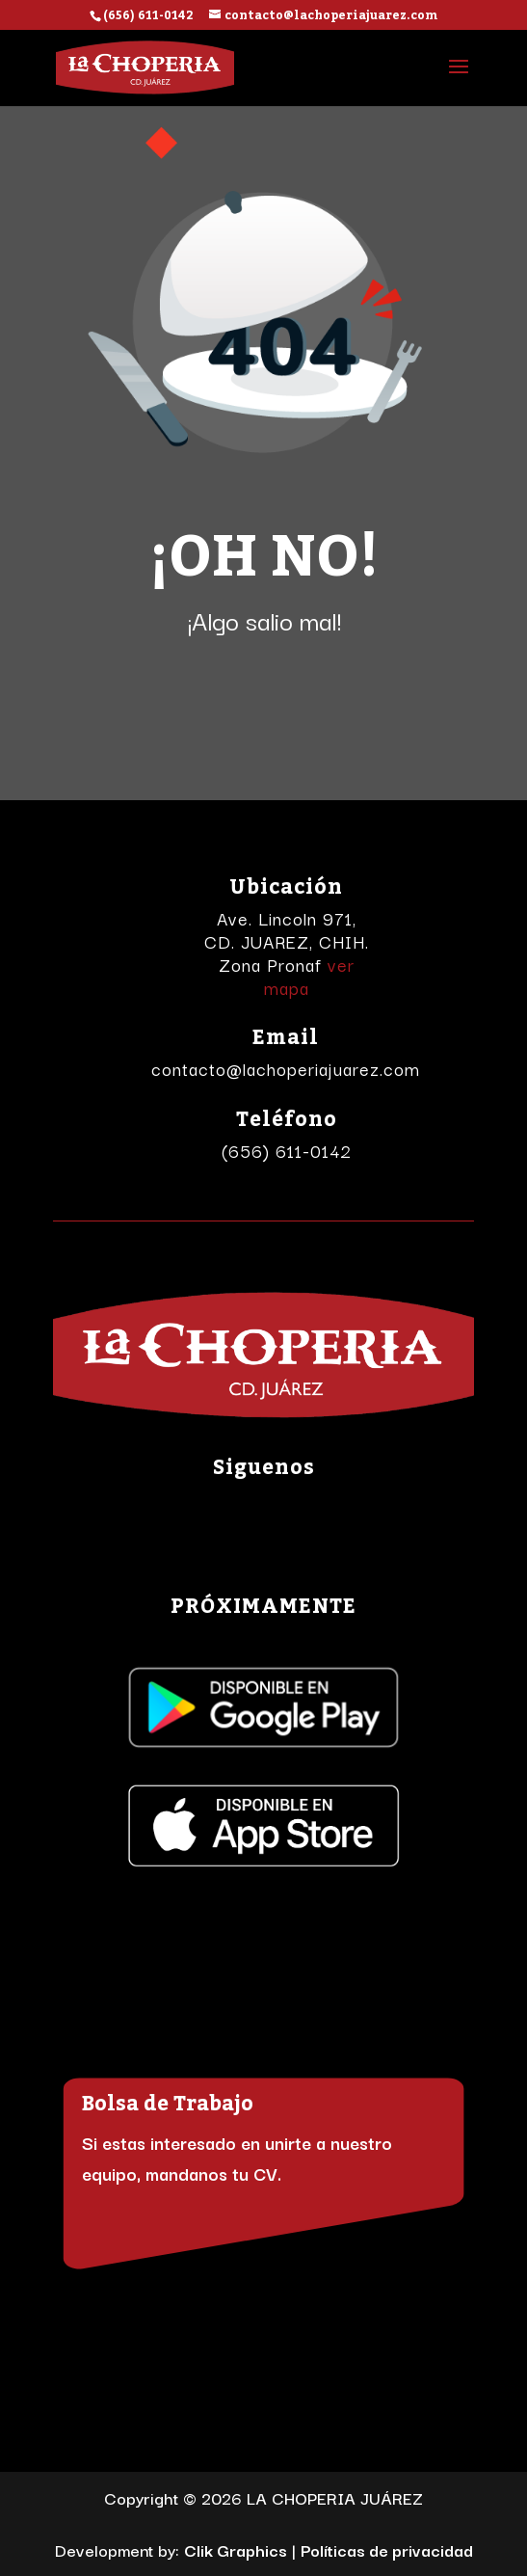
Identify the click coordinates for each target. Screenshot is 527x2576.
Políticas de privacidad (387, 2549)
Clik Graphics (235, 2549)
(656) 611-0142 (287, 1150)
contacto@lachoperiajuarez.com (285, 1068)
